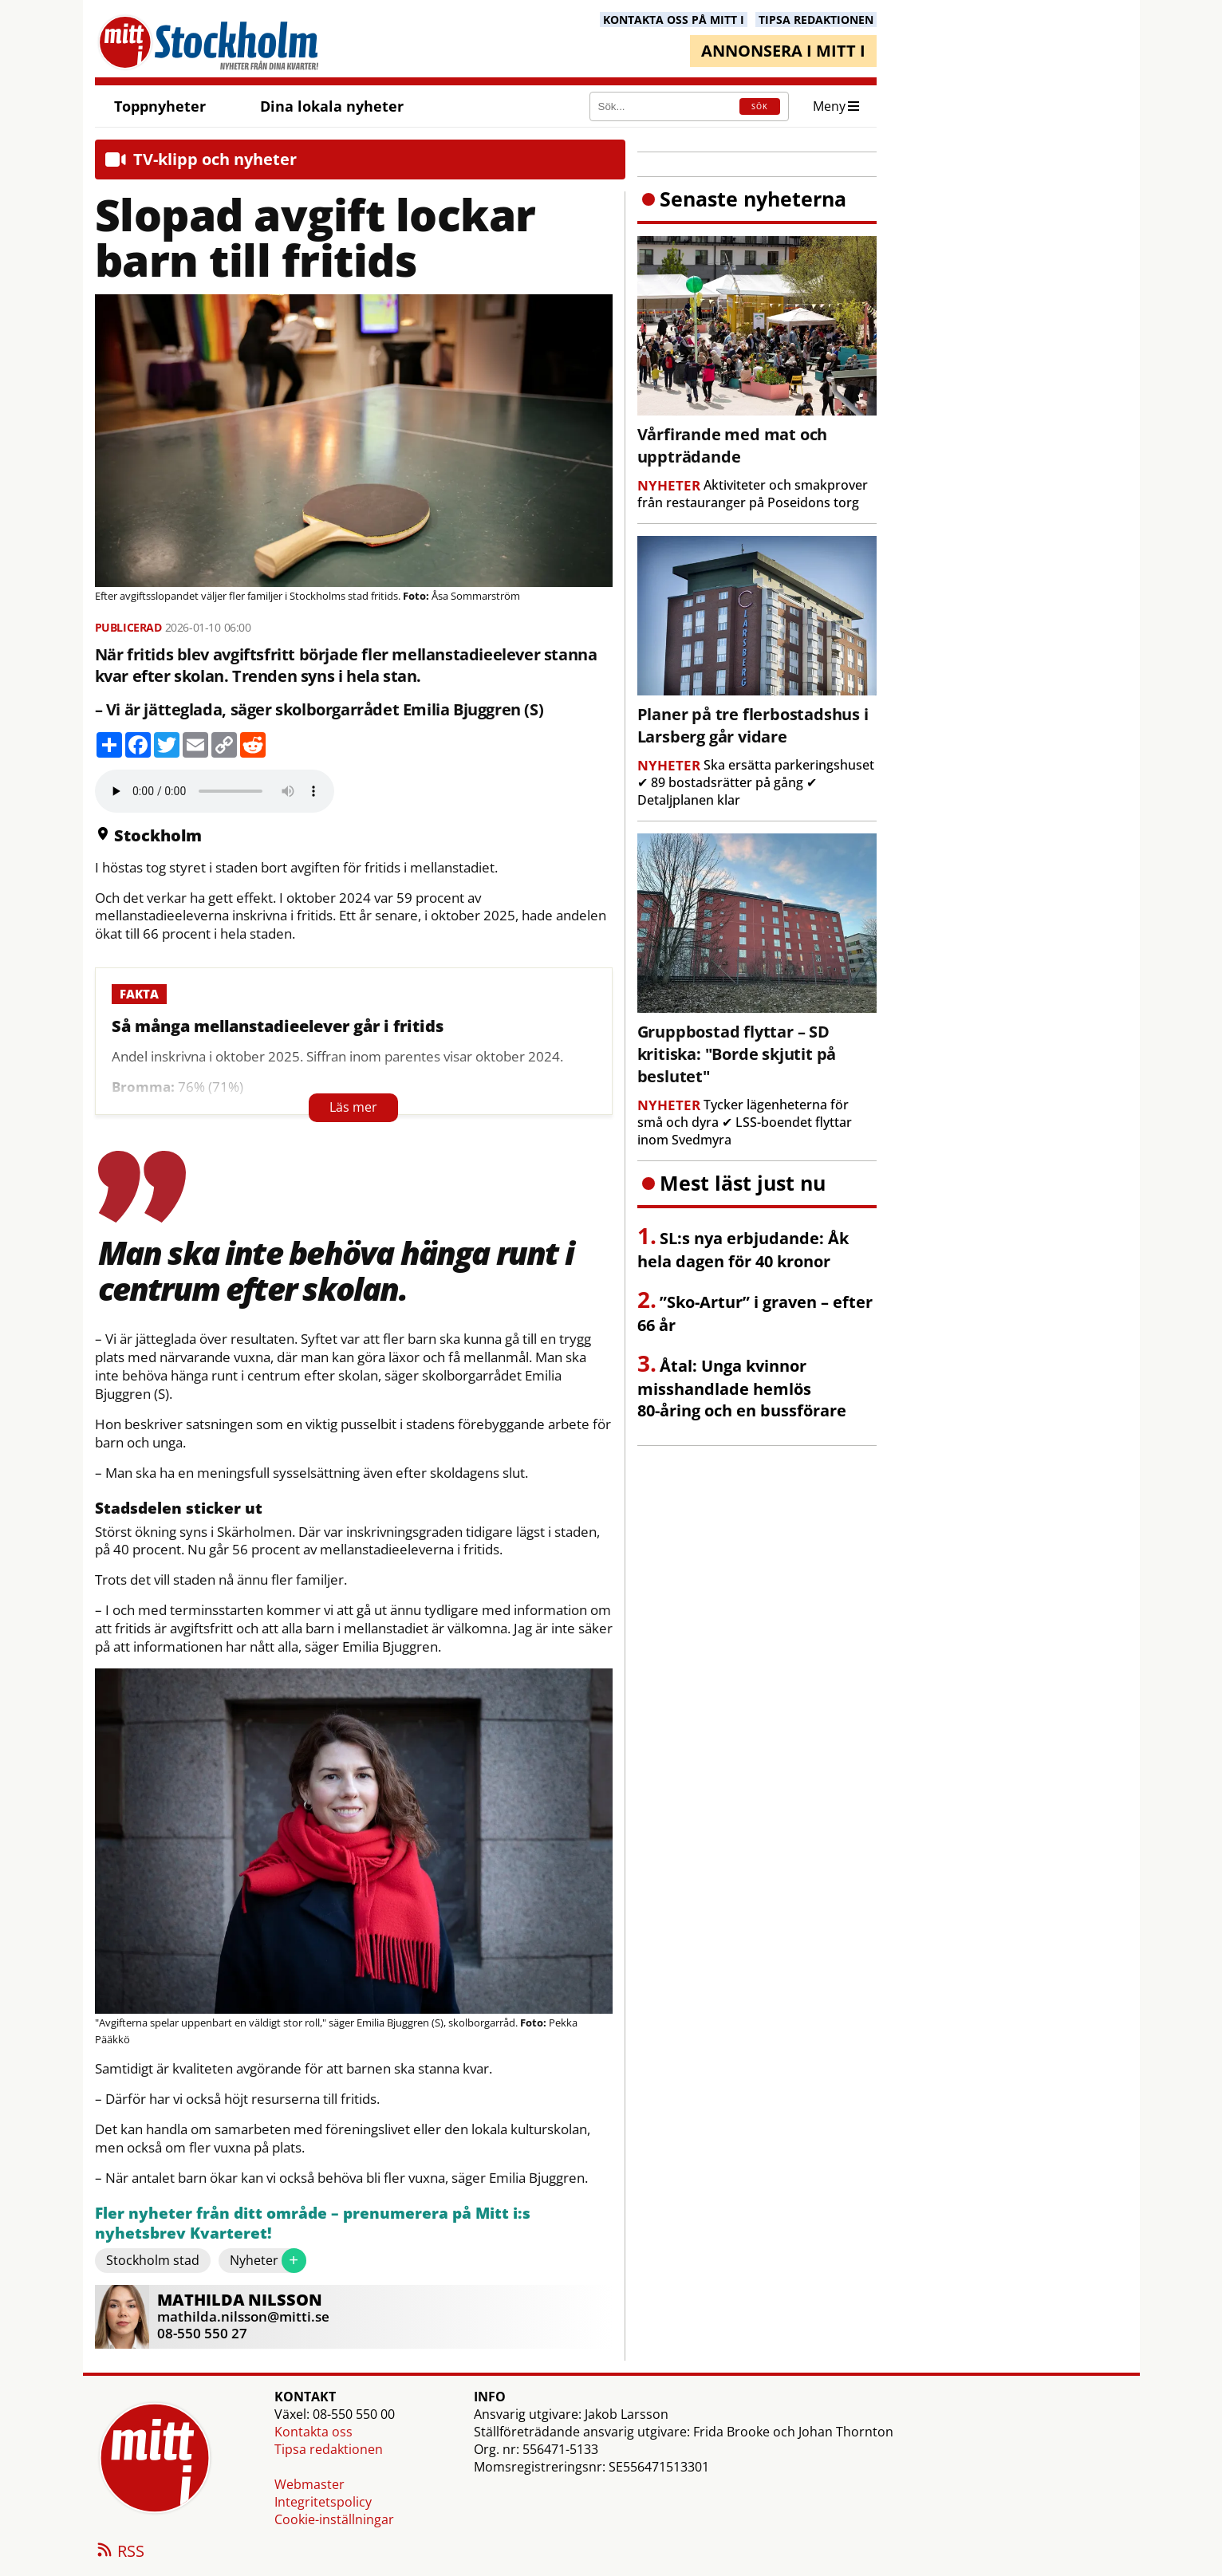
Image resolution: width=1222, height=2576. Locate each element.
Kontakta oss (313, 2431)
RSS (119, 2552)
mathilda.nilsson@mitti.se (243, 2316)
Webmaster (309, 2484)
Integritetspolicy (323, 2502)
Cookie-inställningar (334, 2519)
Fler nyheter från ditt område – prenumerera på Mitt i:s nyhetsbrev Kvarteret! (312, 2224)
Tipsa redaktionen (328, 2449)
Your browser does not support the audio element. (214, 791)
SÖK (759, 106)
